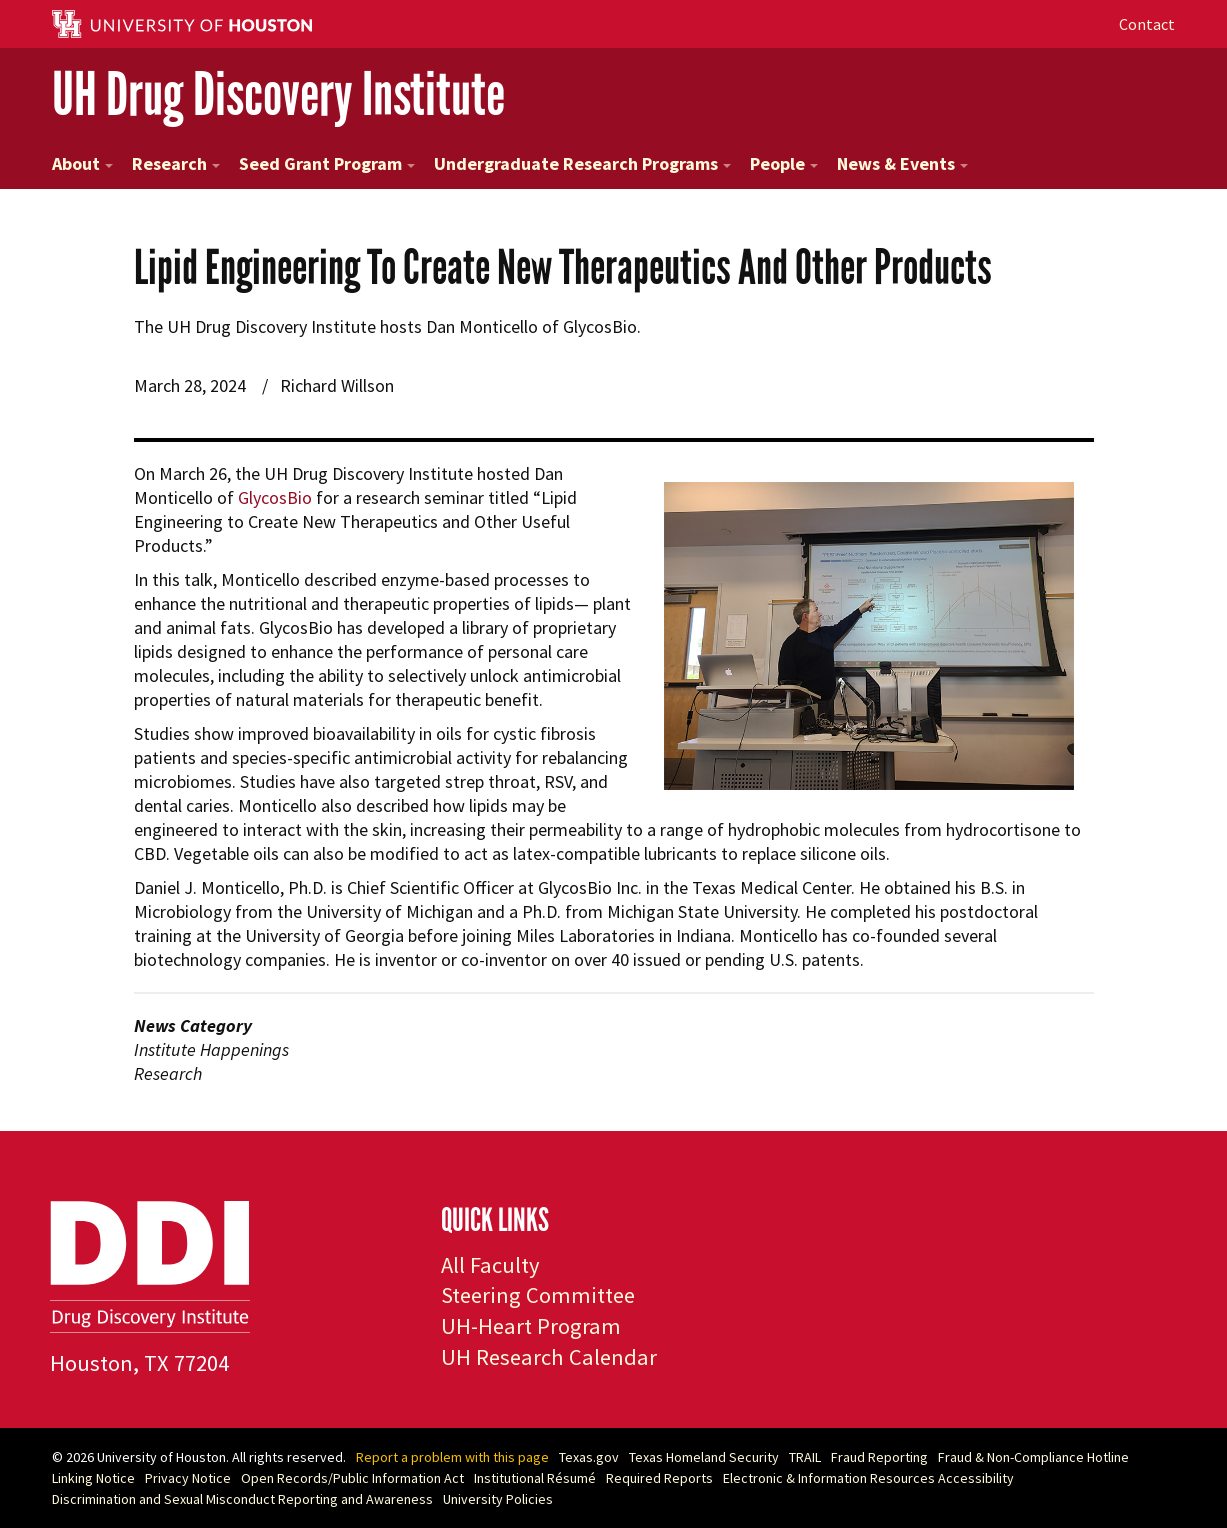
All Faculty (490, 1265)
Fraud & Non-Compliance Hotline (1033, 1457)
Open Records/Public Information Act (352, 1478)
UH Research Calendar (549, 1357)
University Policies (498, 1499)
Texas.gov (589, 1457)
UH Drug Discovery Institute (278, 94)
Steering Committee (538, 1295)
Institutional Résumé (535, 1478)
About (82, 163)
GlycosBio (275, 497)
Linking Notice (93, 1478)
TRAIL (805, 1457)
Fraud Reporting (879, 1457)
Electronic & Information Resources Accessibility (868, 1478)
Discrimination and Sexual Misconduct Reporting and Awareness (242, 1499)
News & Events (902, 163)
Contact (1147, 24)
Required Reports (659, 1478)
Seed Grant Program (327, 163)
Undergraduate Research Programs (582, 163)
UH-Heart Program (531, 1326)
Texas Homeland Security (704, 1457)
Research (176, 163)
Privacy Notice (188, 1478)
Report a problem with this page (452, 1457)
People (784, 163)
